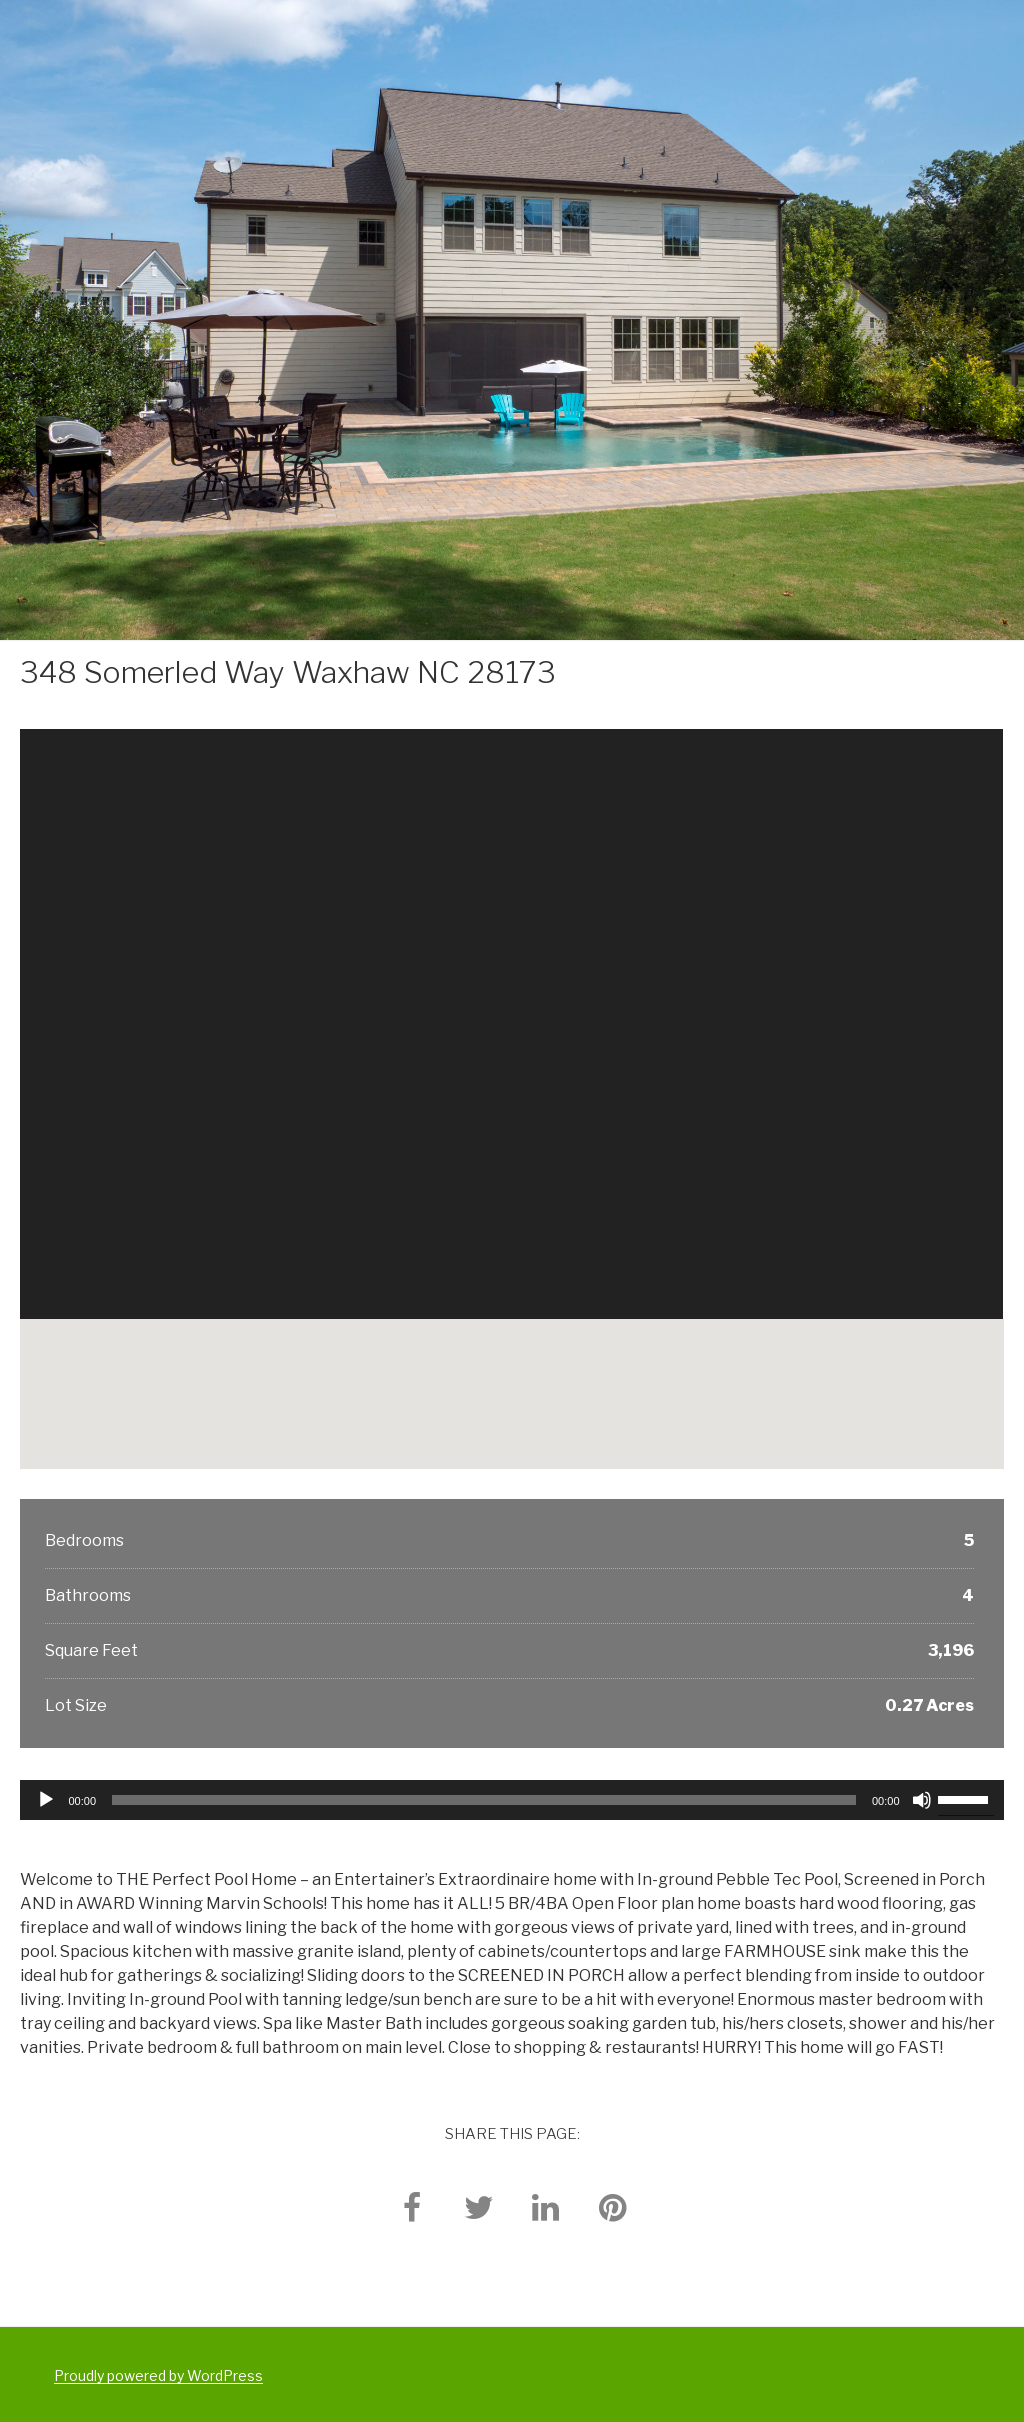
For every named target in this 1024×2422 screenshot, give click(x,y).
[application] (511, 1800)
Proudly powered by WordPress (158, 2375)
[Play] (46, 1800)
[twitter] (479, 2206)
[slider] (484, 1800)
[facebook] (412, 2206)
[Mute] (922, 1800)
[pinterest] (613, 2206)
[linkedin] (546, 2206)
